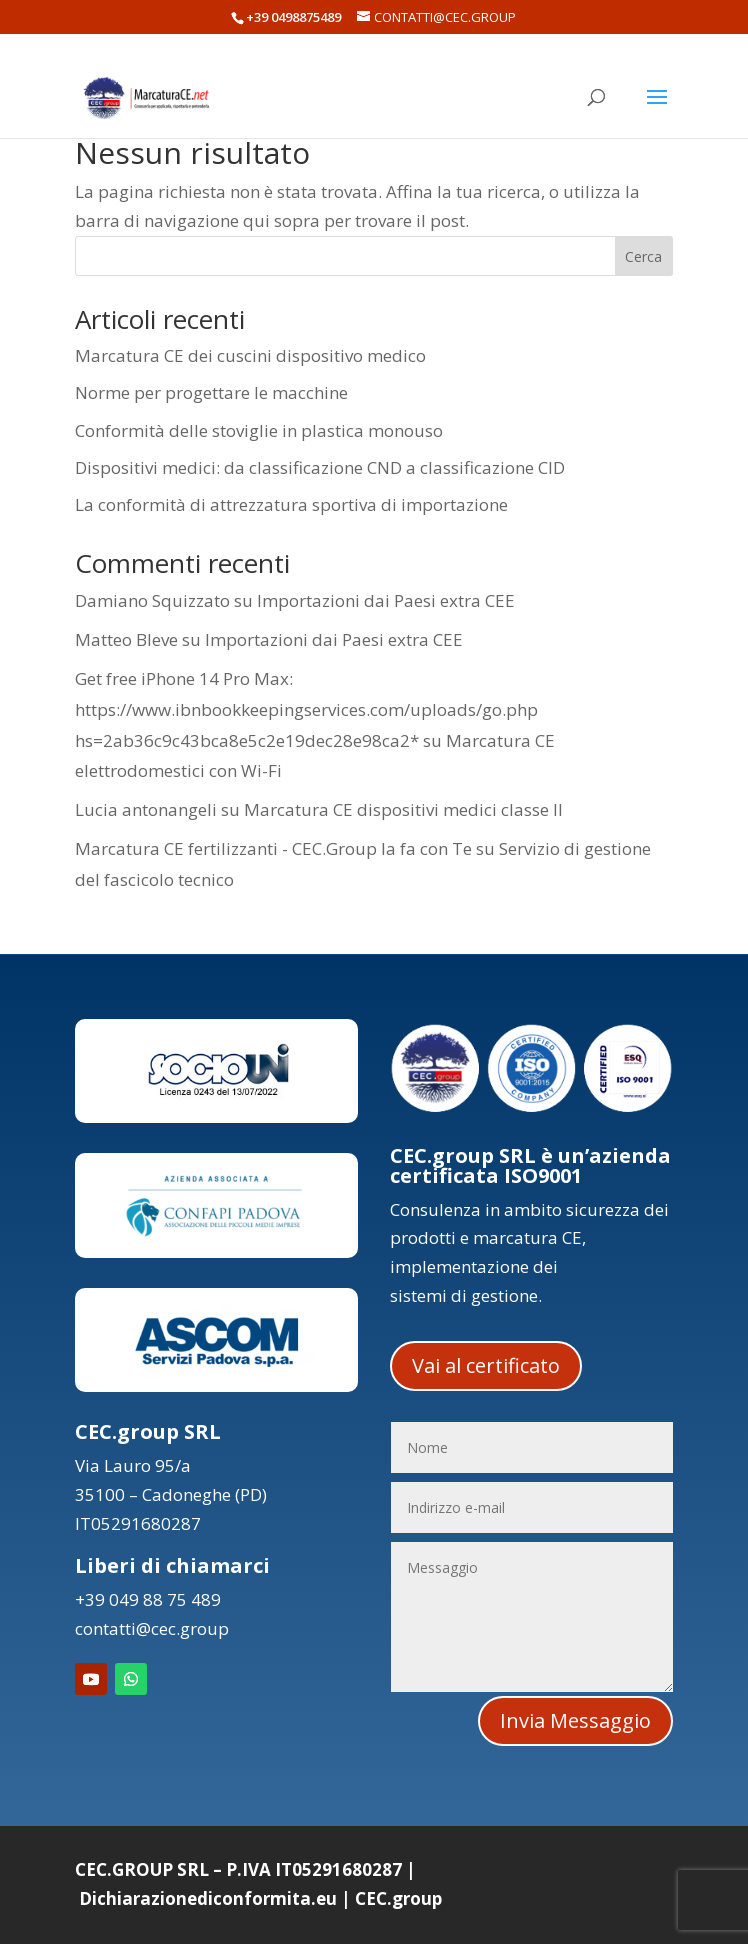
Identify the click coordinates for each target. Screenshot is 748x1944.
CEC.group (398, 1898)
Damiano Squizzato (152, 600)
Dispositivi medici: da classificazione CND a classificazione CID (320, 467)
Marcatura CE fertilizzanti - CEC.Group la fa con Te (273, 848)
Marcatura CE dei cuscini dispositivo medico (250, 355)
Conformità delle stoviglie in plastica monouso (259, 430)
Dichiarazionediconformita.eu (208, 1898)
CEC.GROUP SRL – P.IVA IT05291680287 (238, 1869)
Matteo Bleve (126, 639)
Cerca (643, 256)
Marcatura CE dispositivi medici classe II (403, 809)
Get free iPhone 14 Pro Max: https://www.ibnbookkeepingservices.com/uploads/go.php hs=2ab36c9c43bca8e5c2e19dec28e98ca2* (306, 709)
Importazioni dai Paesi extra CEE (386, 600)
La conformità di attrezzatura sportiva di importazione (291, 504)
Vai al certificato (486, 1365)
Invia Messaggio (575, 1720)
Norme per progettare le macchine (211, 392)
